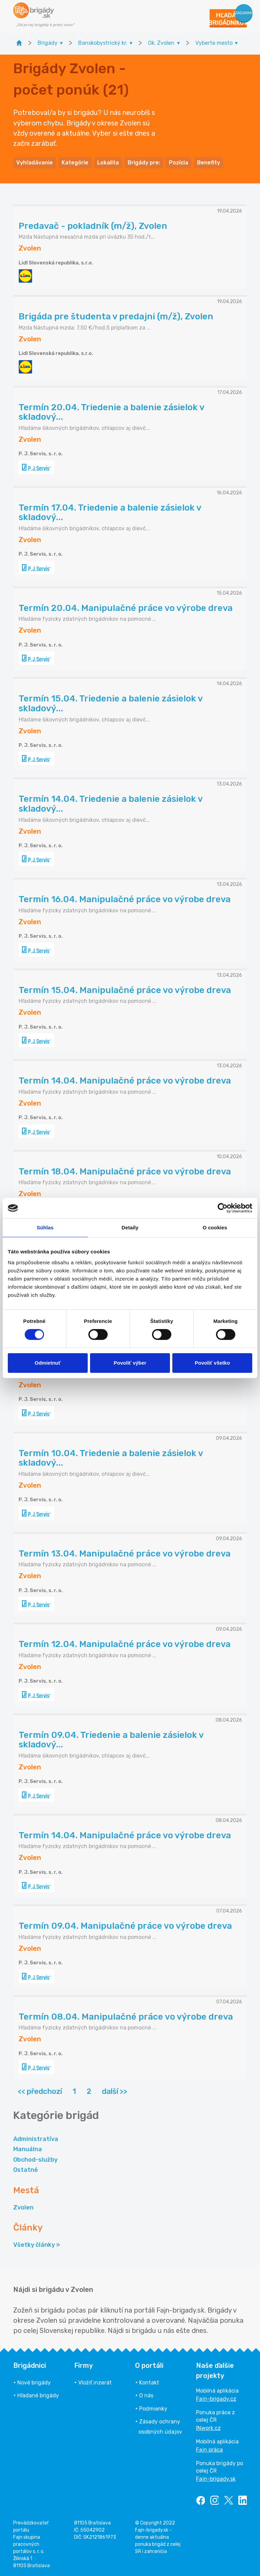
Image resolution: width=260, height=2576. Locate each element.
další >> (114, 2091)
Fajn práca (209, 2449)
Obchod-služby (35, 2159)
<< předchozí (40, 2091)
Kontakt (149, 2382)
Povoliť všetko (212, 1363)
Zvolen (23, 2207)
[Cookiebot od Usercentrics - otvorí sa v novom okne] (222, 1208)
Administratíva (35, 2139)
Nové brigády (34, 2382)
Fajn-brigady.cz (216, 2399)
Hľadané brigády (38, 2395)
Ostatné (25, 2170)
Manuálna (27, 2149)
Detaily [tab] (130, 1227)
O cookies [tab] (214, 1227)
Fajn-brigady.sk (216, 2479)
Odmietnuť (48, 1363)
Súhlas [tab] (45, 1227)
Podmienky (153, 2408)
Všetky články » (36, 2244)
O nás (146, 2395)
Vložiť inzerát (95, 2382)
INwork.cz (208, 2428)
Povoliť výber (130, 1363)
